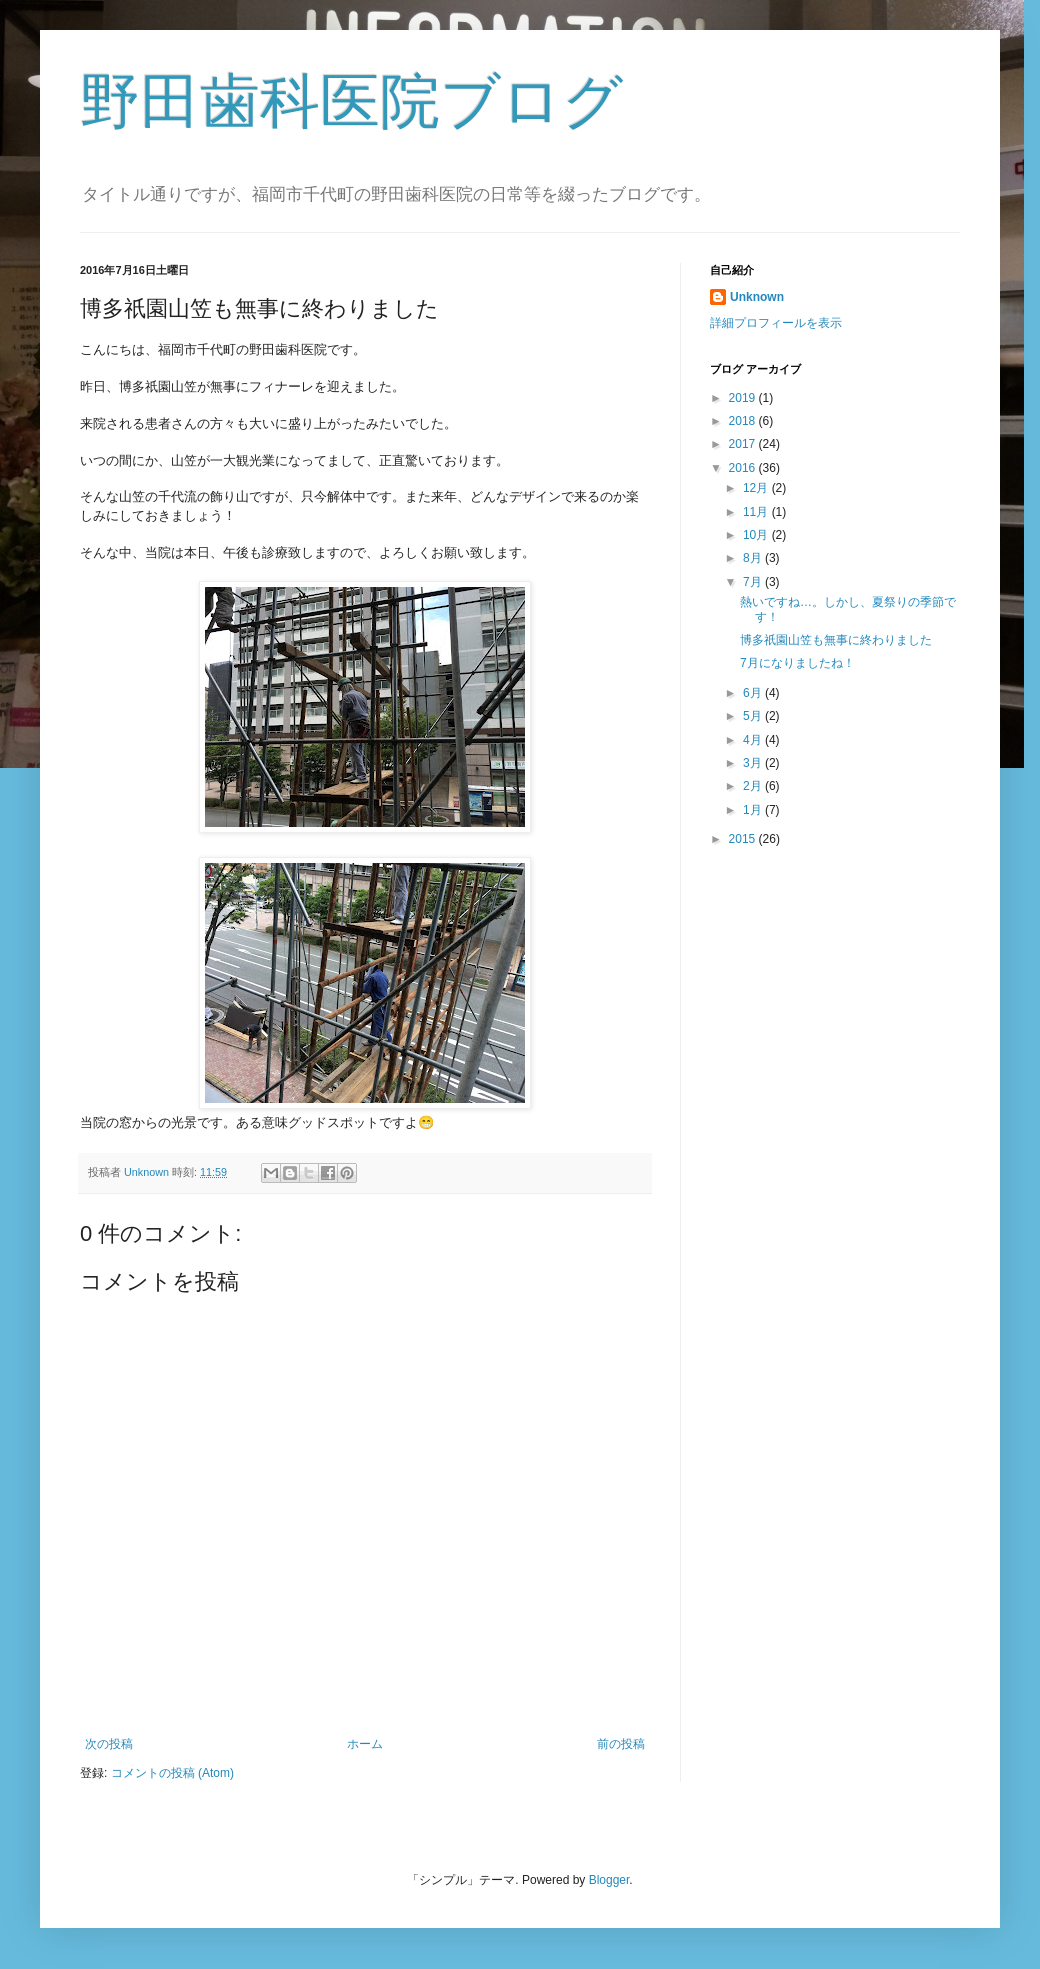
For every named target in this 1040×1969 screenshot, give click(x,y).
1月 (754, 810)
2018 (744, 421)
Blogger (609, 1880)
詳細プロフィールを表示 (776, 323)
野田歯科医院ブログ (351, 101)
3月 (754, 763)
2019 (744, 398)
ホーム (365, 1744)
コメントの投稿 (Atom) (172, 1773)
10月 (757, 535)
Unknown (757, 297)
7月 (754, 582)
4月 (754, 740)
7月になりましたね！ (797, 663)
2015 (744, 839)
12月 (757, 488)
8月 (754, 558)
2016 (744, 468)
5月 (754, 716)
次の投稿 (109, 1744)
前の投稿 (621, 1744)
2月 (754, 786)
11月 (757, 512)
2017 (744, 444)
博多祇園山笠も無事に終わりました (836, 640)
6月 (754, 693)
